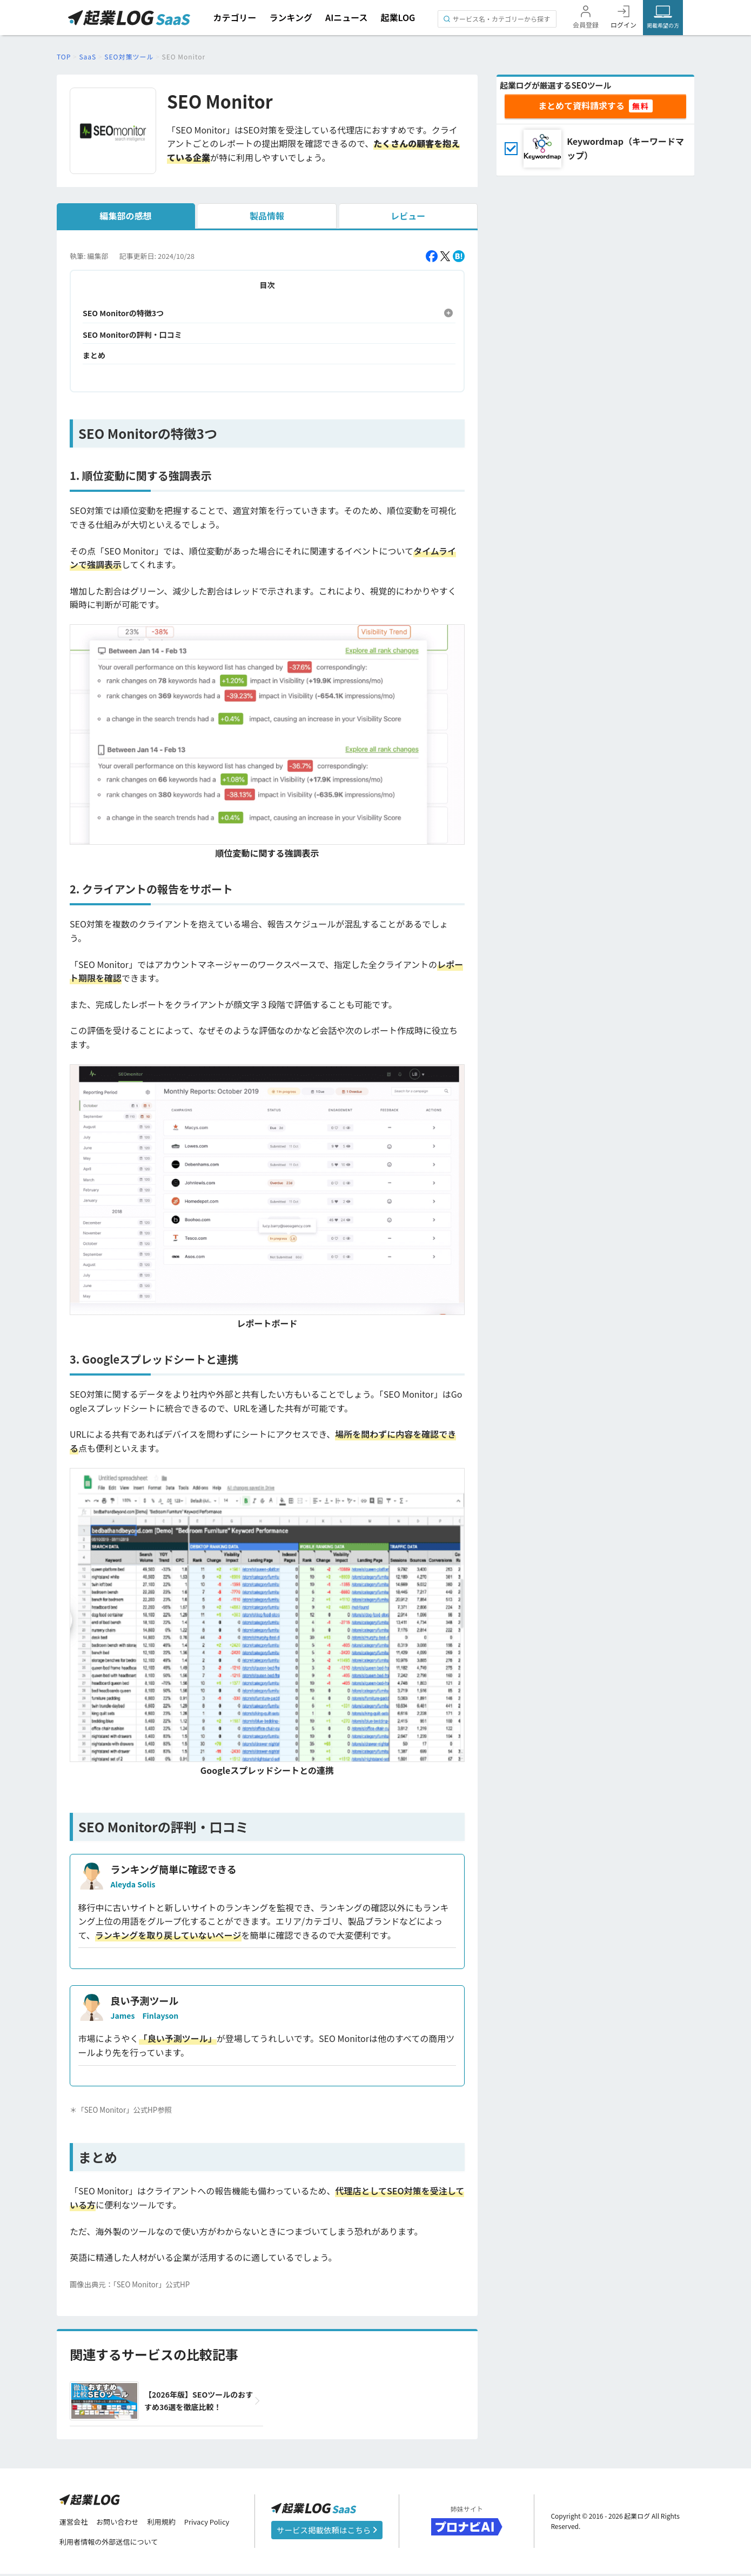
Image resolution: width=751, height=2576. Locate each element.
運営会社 (74, 2523)
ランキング (290, 17)
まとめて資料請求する (581, 105)
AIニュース (346, 17)
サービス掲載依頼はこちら (327, 2531)
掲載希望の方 (663, 25)
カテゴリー (234, 17)
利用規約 (167, 2523)
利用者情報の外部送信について (112, 2543)
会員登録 (586, 24)
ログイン (623, 24)
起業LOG (397, 17)
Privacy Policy (215, 2523)
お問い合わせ (121, 2523)
